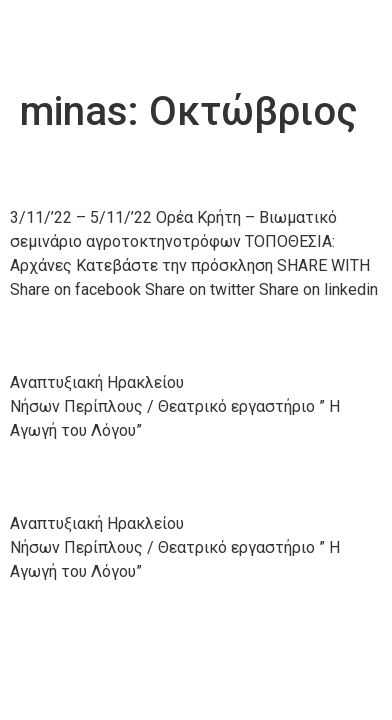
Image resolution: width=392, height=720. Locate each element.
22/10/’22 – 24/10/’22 (167, 336)
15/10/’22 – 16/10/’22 (167, 477)
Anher (63, 39)
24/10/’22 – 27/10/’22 (167, 171)
